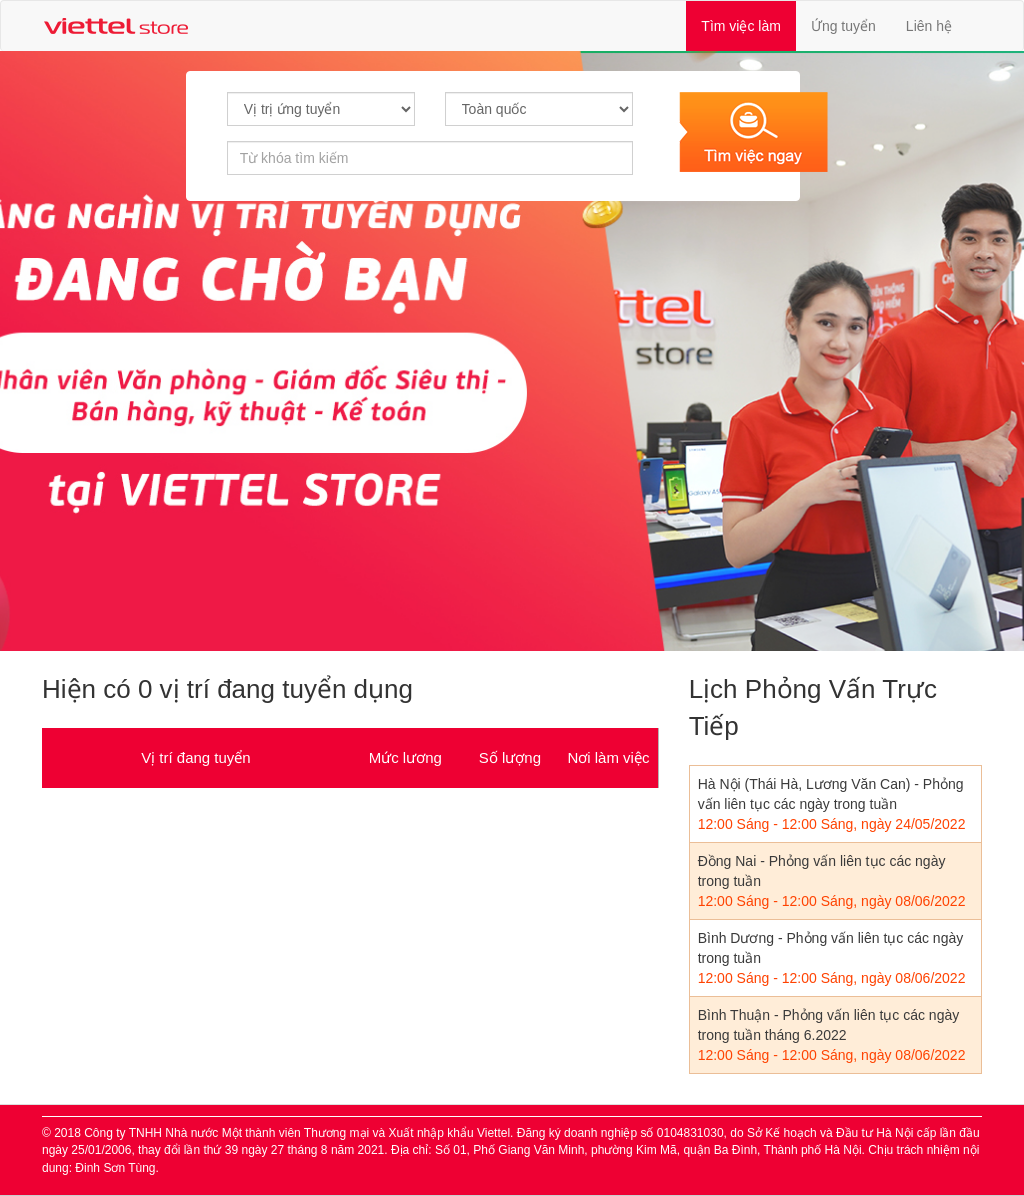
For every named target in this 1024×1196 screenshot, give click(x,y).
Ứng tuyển (843, 26)
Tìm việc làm (748, 24)
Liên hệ (929, 26)
